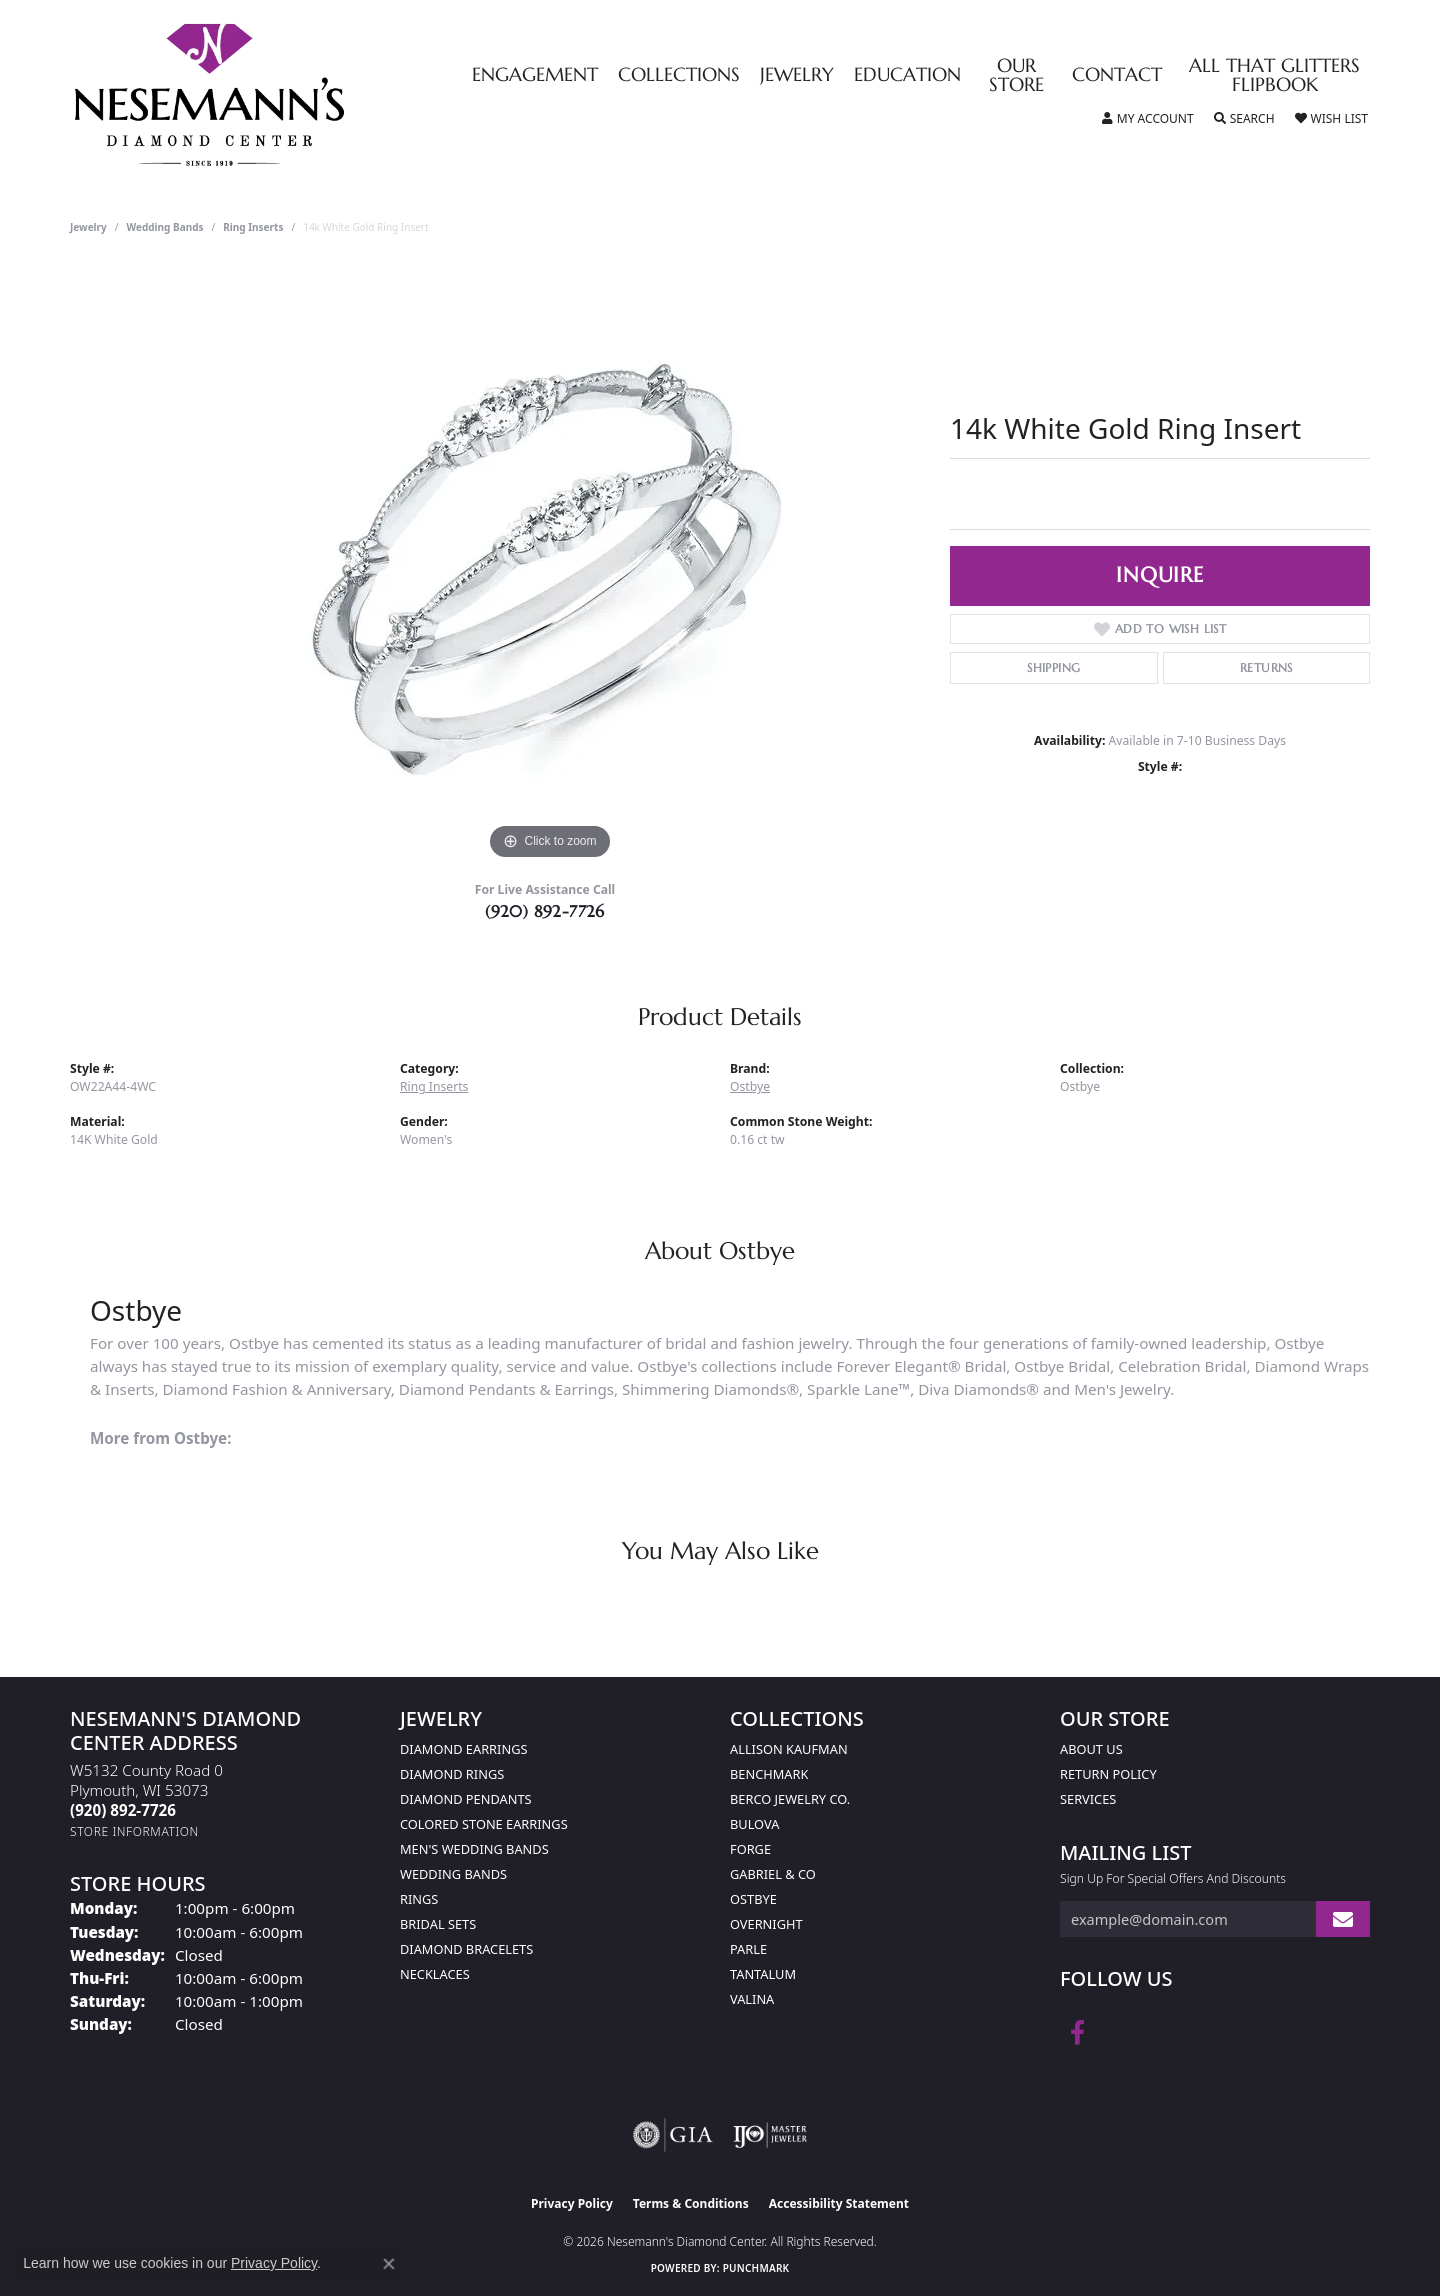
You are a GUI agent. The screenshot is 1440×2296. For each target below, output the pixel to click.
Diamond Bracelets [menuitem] (466, 1949)
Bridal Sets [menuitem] (438, 1924)
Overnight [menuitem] (766, 1924)
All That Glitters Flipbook (1274, 76)
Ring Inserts (253, 227)
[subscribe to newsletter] (1343, 1919)
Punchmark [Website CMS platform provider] (756, 2268)
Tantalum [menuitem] (763, 1974)
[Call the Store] (123, 1810)
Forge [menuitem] (750, 1849)
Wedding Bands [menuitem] (453, 1874)
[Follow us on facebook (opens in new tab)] (1077, 2033)
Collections (679, 75)
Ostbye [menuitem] (753, 1899)
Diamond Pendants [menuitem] (466, 1799)
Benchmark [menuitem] (769, 1774)
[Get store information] (134, 1831)
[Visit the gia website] (673, 2135)
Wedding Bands (165, 227)
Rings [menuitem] (419, 1899)
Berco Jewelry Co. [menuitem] (790, 1799)
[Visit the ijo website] (770, 2135)
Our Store (1016, 76)
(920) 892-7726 (545, 911)
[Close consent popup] (389, 2264)
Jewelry (797, 75)
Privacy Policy (572, 2203)
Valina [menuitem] (752, 1999)
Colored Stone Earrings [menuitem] (484, 1824)
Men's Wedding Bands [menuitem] (474, 1849)
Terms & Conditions (691, 2203)
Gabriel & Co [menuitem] (773, 1874)
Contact (1117, 75)
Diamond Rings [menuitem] (452, 1774)
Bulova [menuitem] (754, 1824)
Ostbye (750, 1086)
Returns (1266, 667)
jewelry (88, 227)
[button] (1148, 119)
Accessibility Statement (839, 2203)
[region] (550, 565)
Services (1088, 1799)
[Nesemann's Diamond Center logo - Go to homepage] (272, 95)
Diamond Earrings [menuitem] (463, 1749)
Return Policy (1108, 1774)
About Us (1091, 1749)
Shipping (1053, 667)
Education (907, 75)
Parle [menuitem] (748, 1949)
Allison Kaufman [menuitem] (789, 1749)
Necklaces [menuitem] (435, 1974)
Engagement (535, 75)
